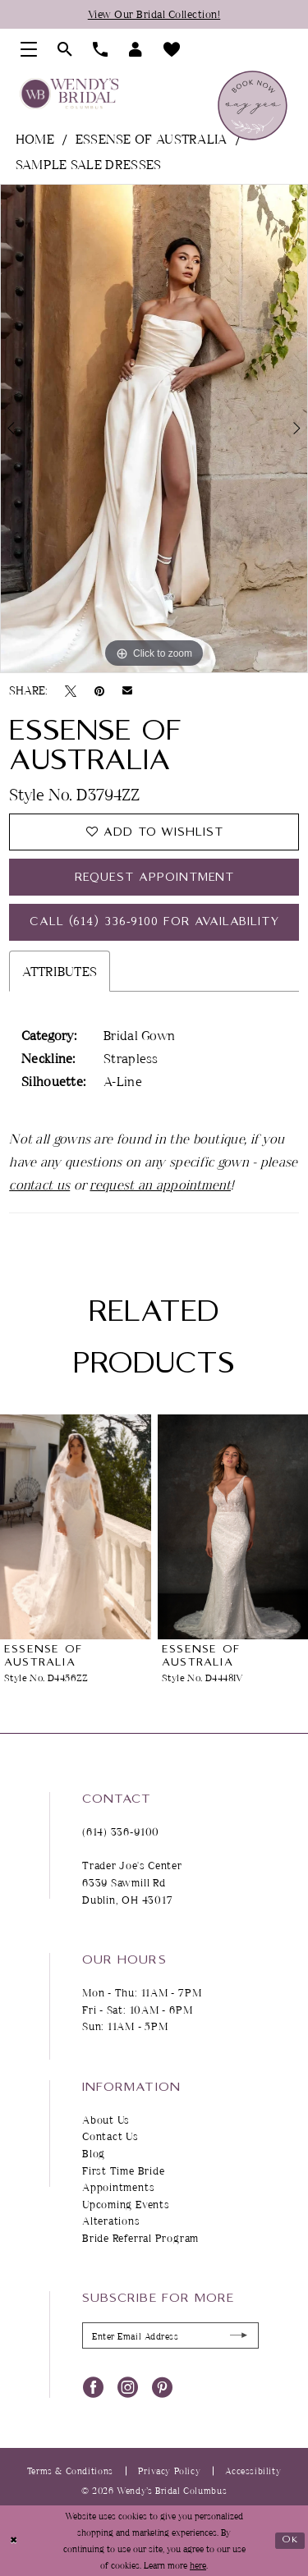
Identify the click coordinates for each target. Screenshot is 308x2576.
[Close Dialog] (13, 2540)
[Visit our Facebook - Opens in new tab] (93, 2385)
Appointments (118, 2187)
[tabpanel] (154, 429)
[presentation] (75, 1526)
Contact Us (110, 2136)
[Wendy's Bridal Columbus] (69, 93)
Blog (93, 2153)
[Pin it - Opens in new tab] (99, 690)
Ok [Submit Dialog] (290, 2539)
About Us (106, 2119)
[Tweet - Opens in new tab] (70, 690)
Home (35, 139)
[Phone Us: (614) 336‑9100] (100, 49)
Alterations (111, 2220)
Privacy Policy (169, 2470)
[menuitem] (29, 49)
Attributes (59, 971)
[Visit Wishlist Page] (172, 49)
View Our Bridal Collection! (154, 14)
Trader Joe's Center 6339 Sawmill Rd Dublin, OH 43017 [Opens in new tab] (132, 1882)
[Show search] (65, 49)
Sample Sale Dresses (89, 164)
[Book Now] (253, 105)
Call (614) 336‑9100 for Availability (154, 921)
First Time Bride (123, 2170)
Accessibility (253, 2470)
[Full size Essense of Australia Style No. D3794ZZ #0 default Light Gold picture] (154, 429)
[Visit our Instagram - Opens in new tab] (128, 2385)
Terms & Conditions (70, 2470)
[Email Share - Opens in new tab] (127, 690)
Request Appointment (155, 877)
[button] (29, 49)
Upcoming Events (126, 2204)
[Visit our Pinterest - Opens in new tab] (162, 2385)
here (198, 2565)
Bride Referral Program (140, 2237)
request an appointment (160, 1185)
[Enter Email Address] (170, 2335)
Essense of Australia (152, 139)
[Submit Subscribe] (239, 2336)
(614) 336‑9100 (120, 1831)
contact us (39, 1185)
